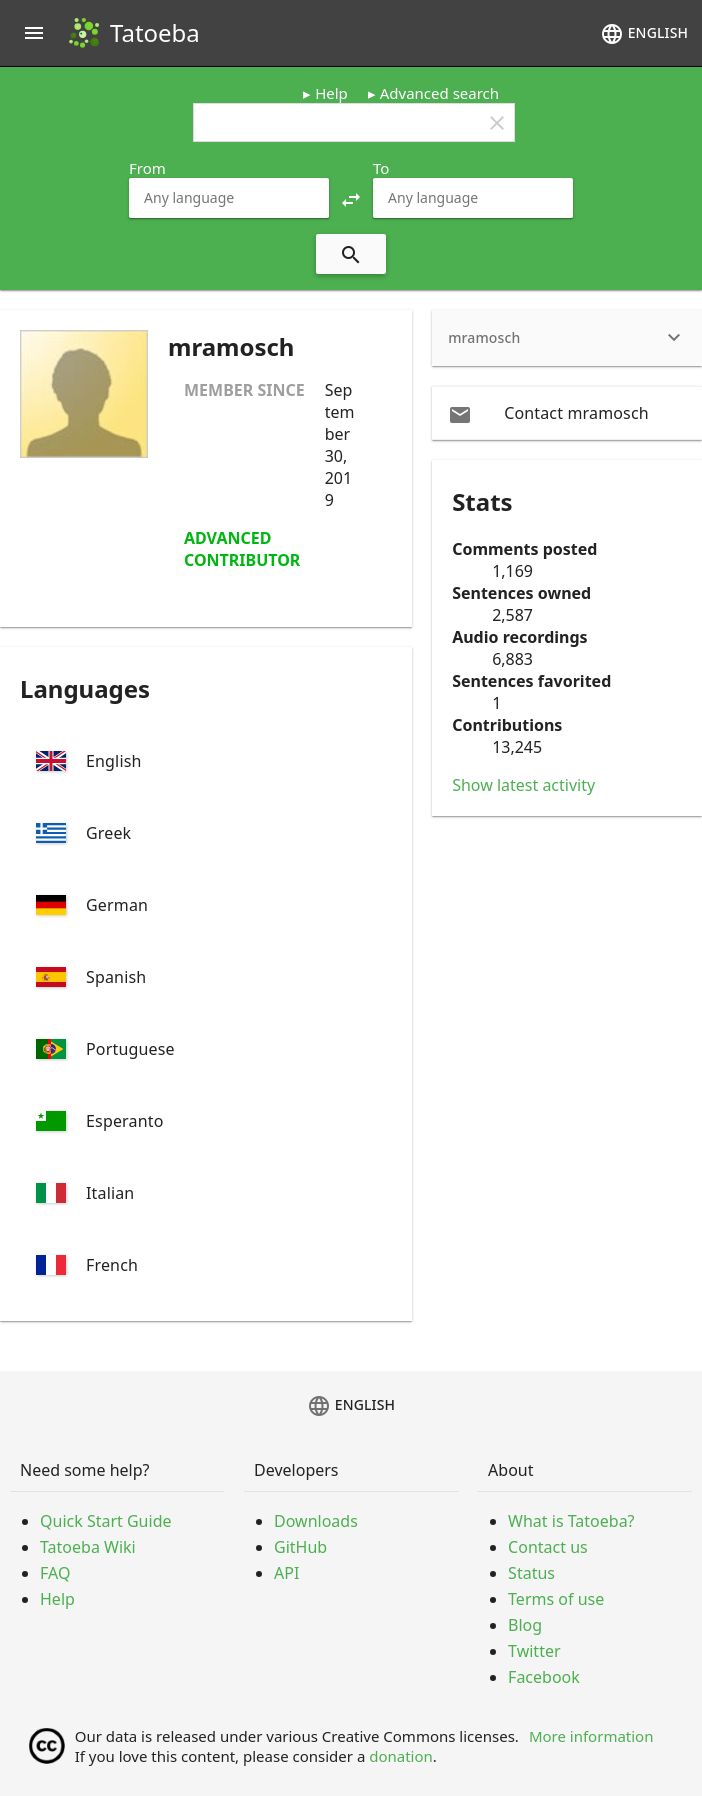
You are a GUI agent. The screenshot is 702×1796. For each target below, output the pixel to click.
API (286, 1573)
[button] (351, 198)
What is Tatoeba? (571, 1521)
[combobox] (229, 198)
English (644, 34)
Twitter (534, 1651)
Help (331, 93)
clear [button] (497, 123)
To (381, 168)
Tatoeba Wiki (88, 1547)
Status (531, 1573)
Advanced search (439, 93)
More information (591, 1736)
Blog (525, 1625)
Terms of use (556, 1599)
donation (401, 1756)
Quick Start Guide (106, 1521)
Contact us (548, 1547)
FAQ (55, 1573)
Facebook (544, 1677)
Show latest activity (523, 785)
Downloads (316, 1521)
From (147, 168)
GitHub (300, 1547)
